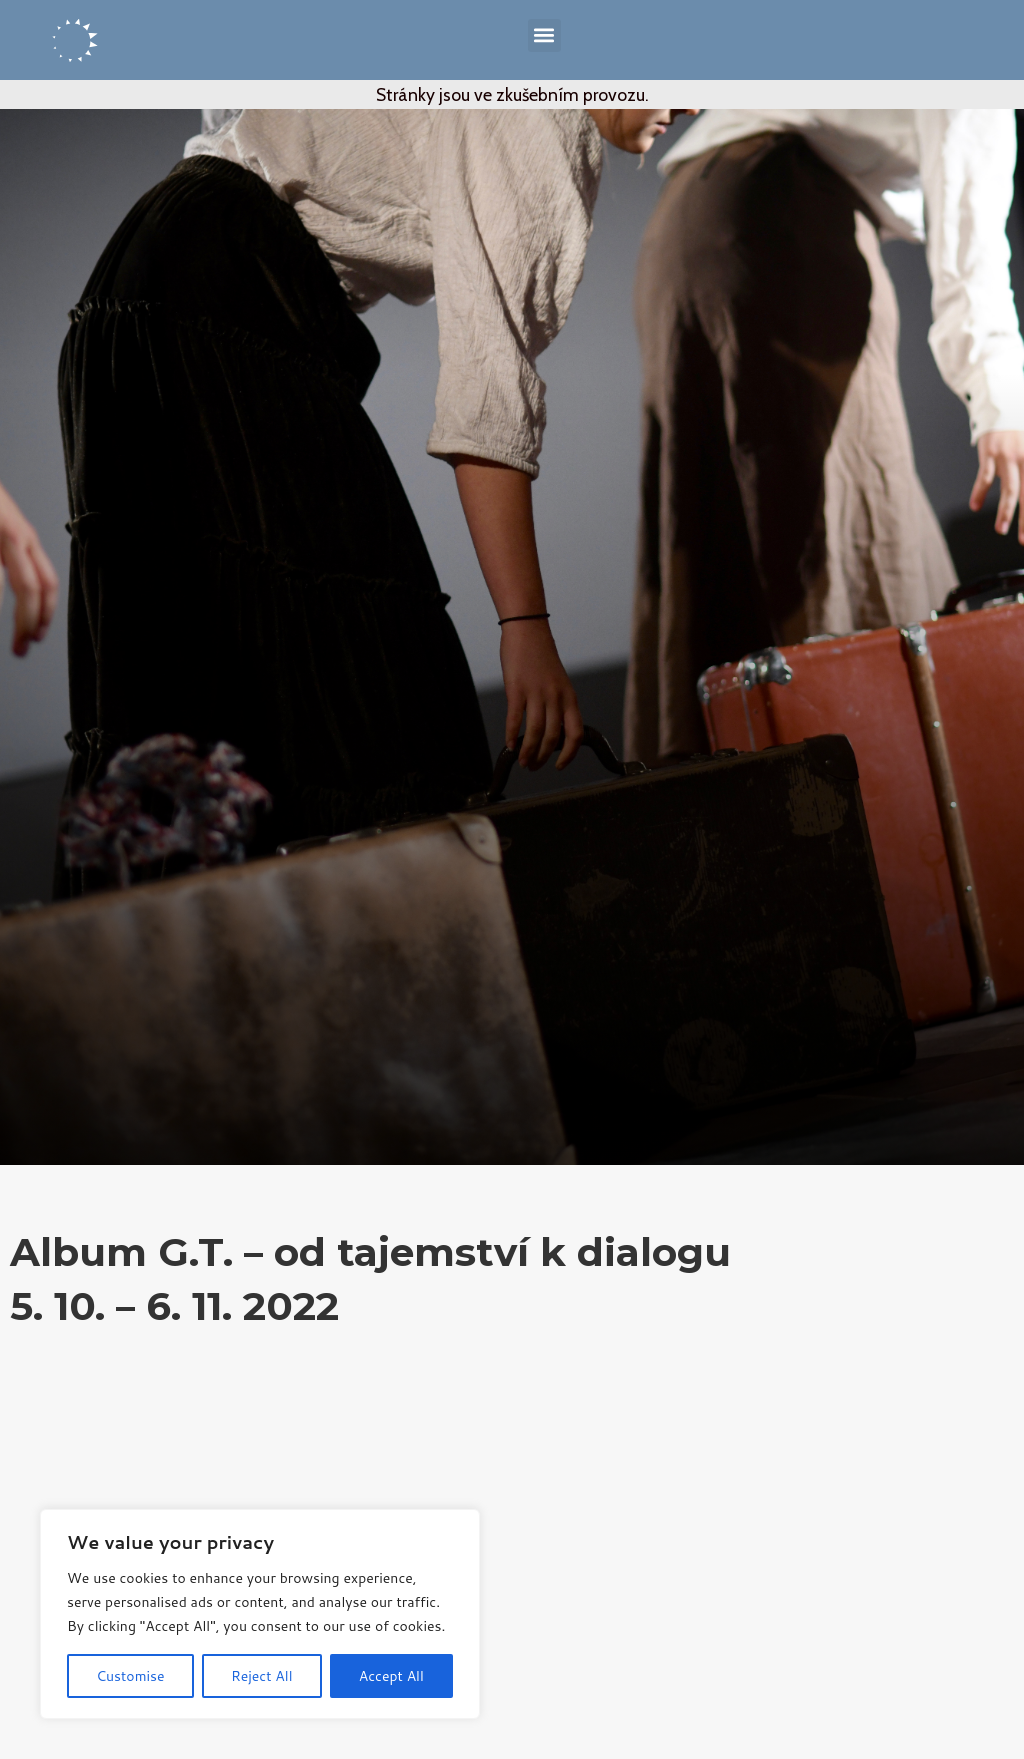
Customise (130, 1676)
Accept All (391, 1676)
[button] (544, 35)
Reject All (262, 1676)
